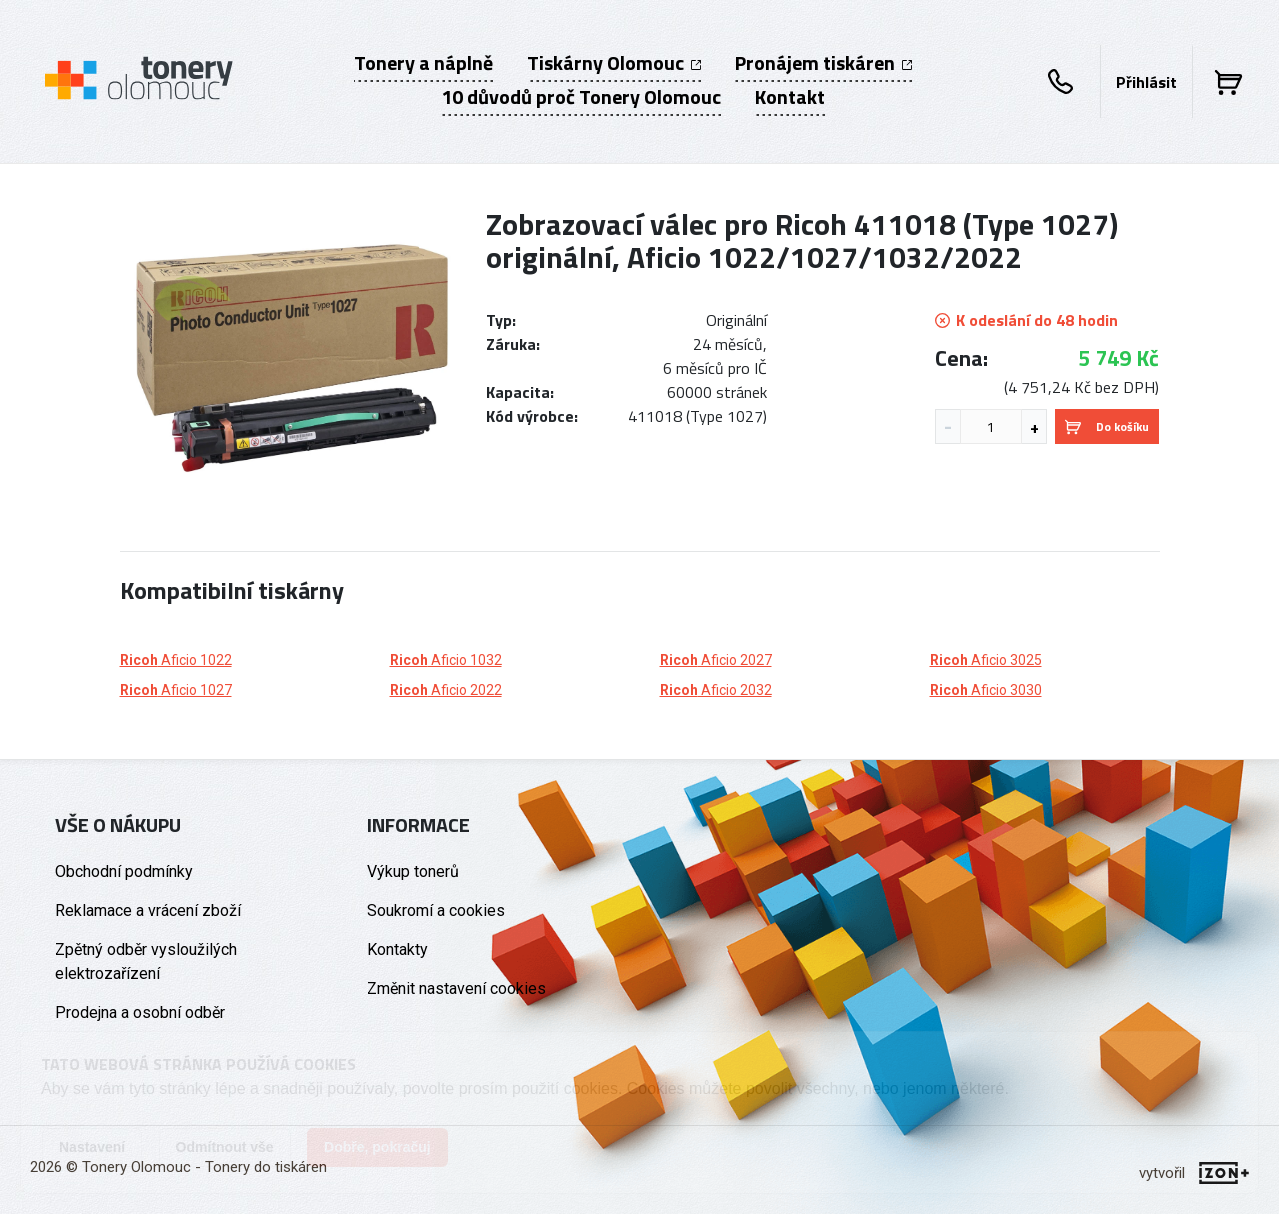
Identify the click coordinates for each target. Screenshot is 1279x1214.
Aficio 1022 (176, 660)
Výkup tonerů (413, 871)
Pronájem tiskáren (823, 63)
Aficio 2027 (716, 660)
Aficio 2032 (716, 690)
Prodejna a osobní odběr (140, 1012)
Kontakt (790, 97)
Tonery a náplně (423, 63)
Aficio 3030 (986, 690)
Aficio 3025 (986, 660)
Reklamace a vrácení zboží (148, 910)
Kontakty (397, 949)
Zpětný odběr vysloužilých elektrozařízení (146, 961)
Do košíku (1107, 426)
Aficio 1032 (446, 660)
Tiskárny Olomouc (614, 63)
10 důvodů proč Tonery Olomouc (581, 97)
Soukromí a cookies (436, 910)
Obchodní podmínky (124, 871)
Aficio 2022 (446, 690)
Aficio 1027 (176, 690)
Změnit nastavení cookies (456, 988)
